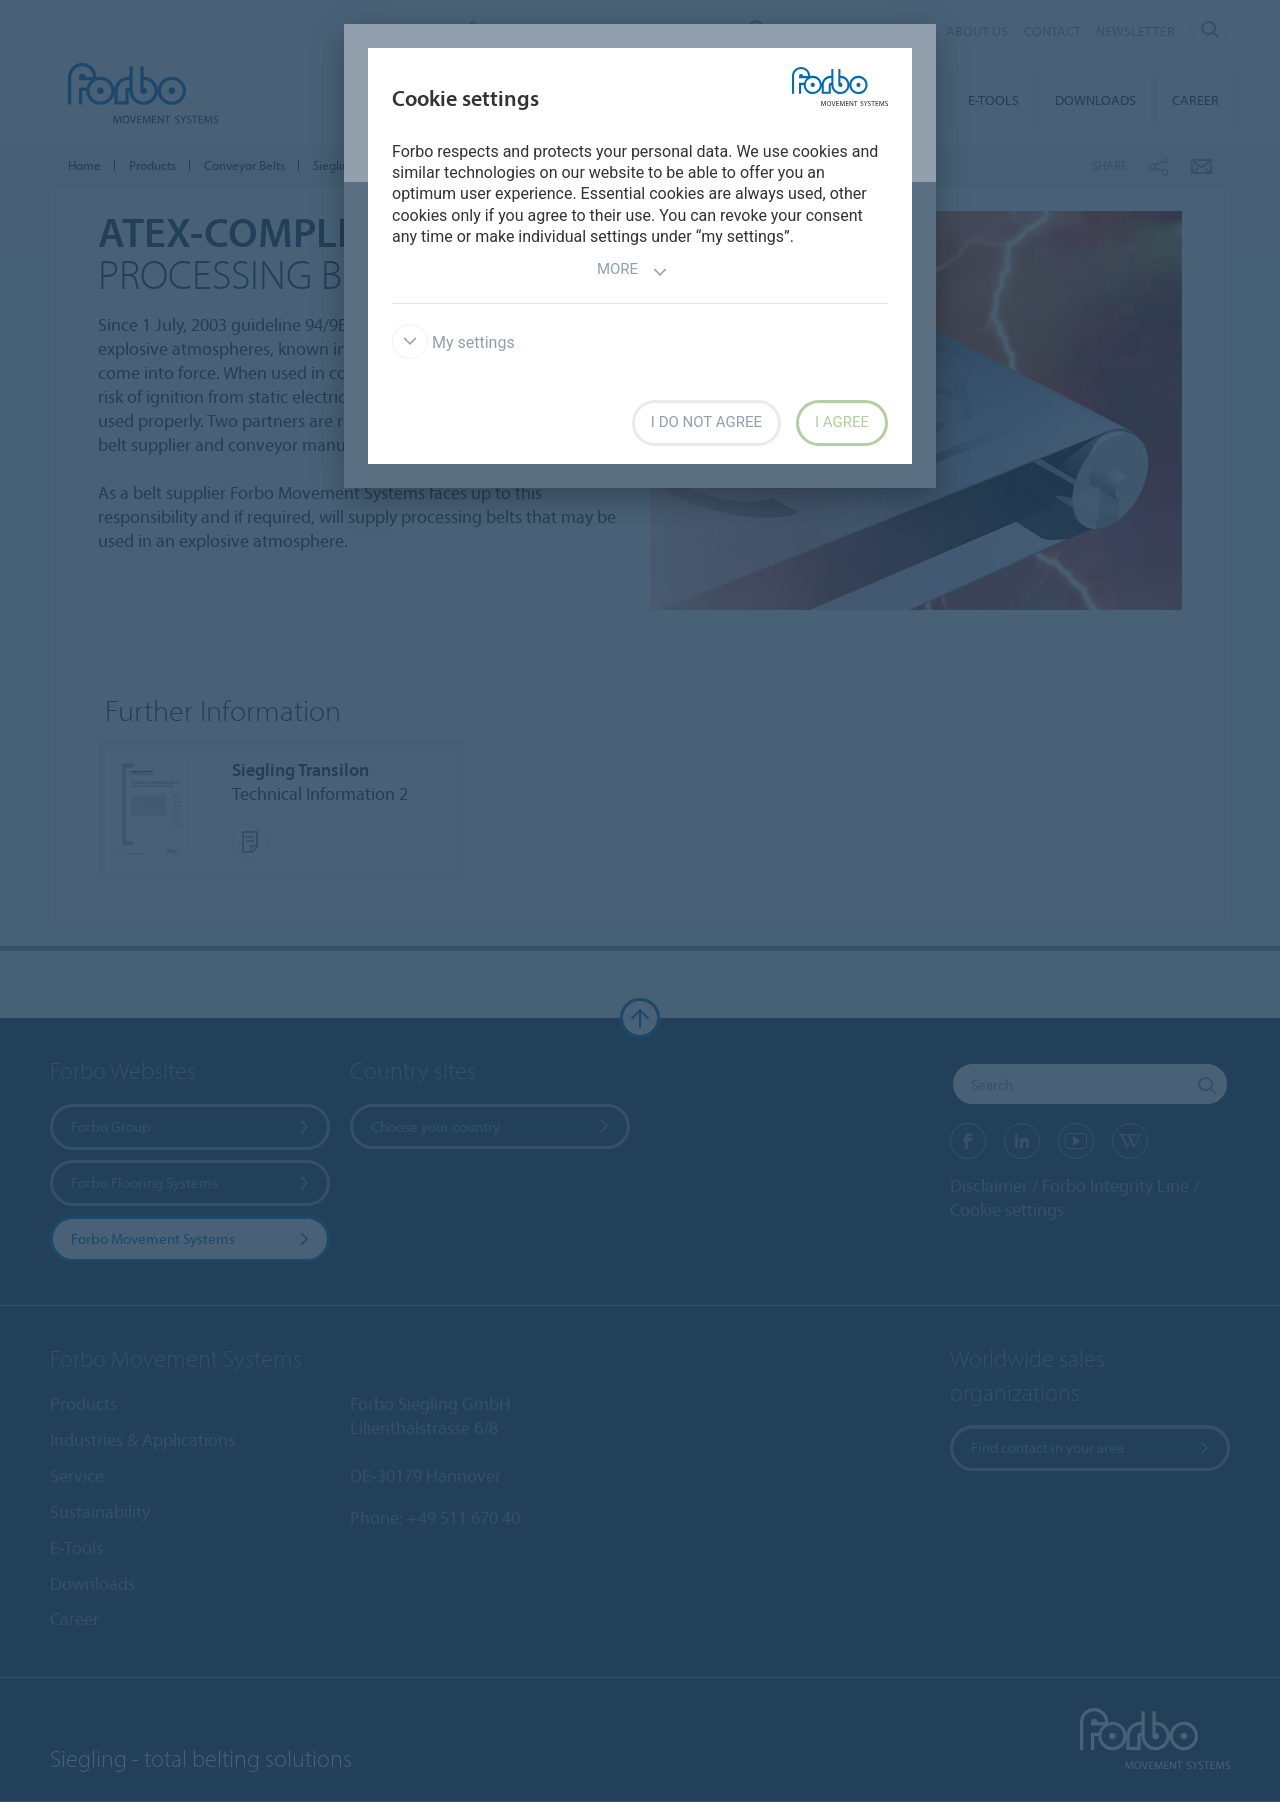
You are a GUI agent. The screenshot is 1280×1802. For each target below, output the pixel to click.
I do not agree (706, 422)
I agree (842, 422)
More (632, 271)
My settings (453, 342)
